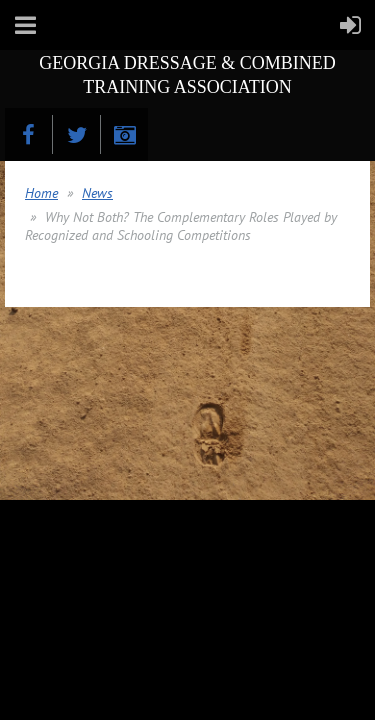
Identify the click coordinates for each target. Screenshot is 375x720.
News (97, 193)
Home (41, 193)
